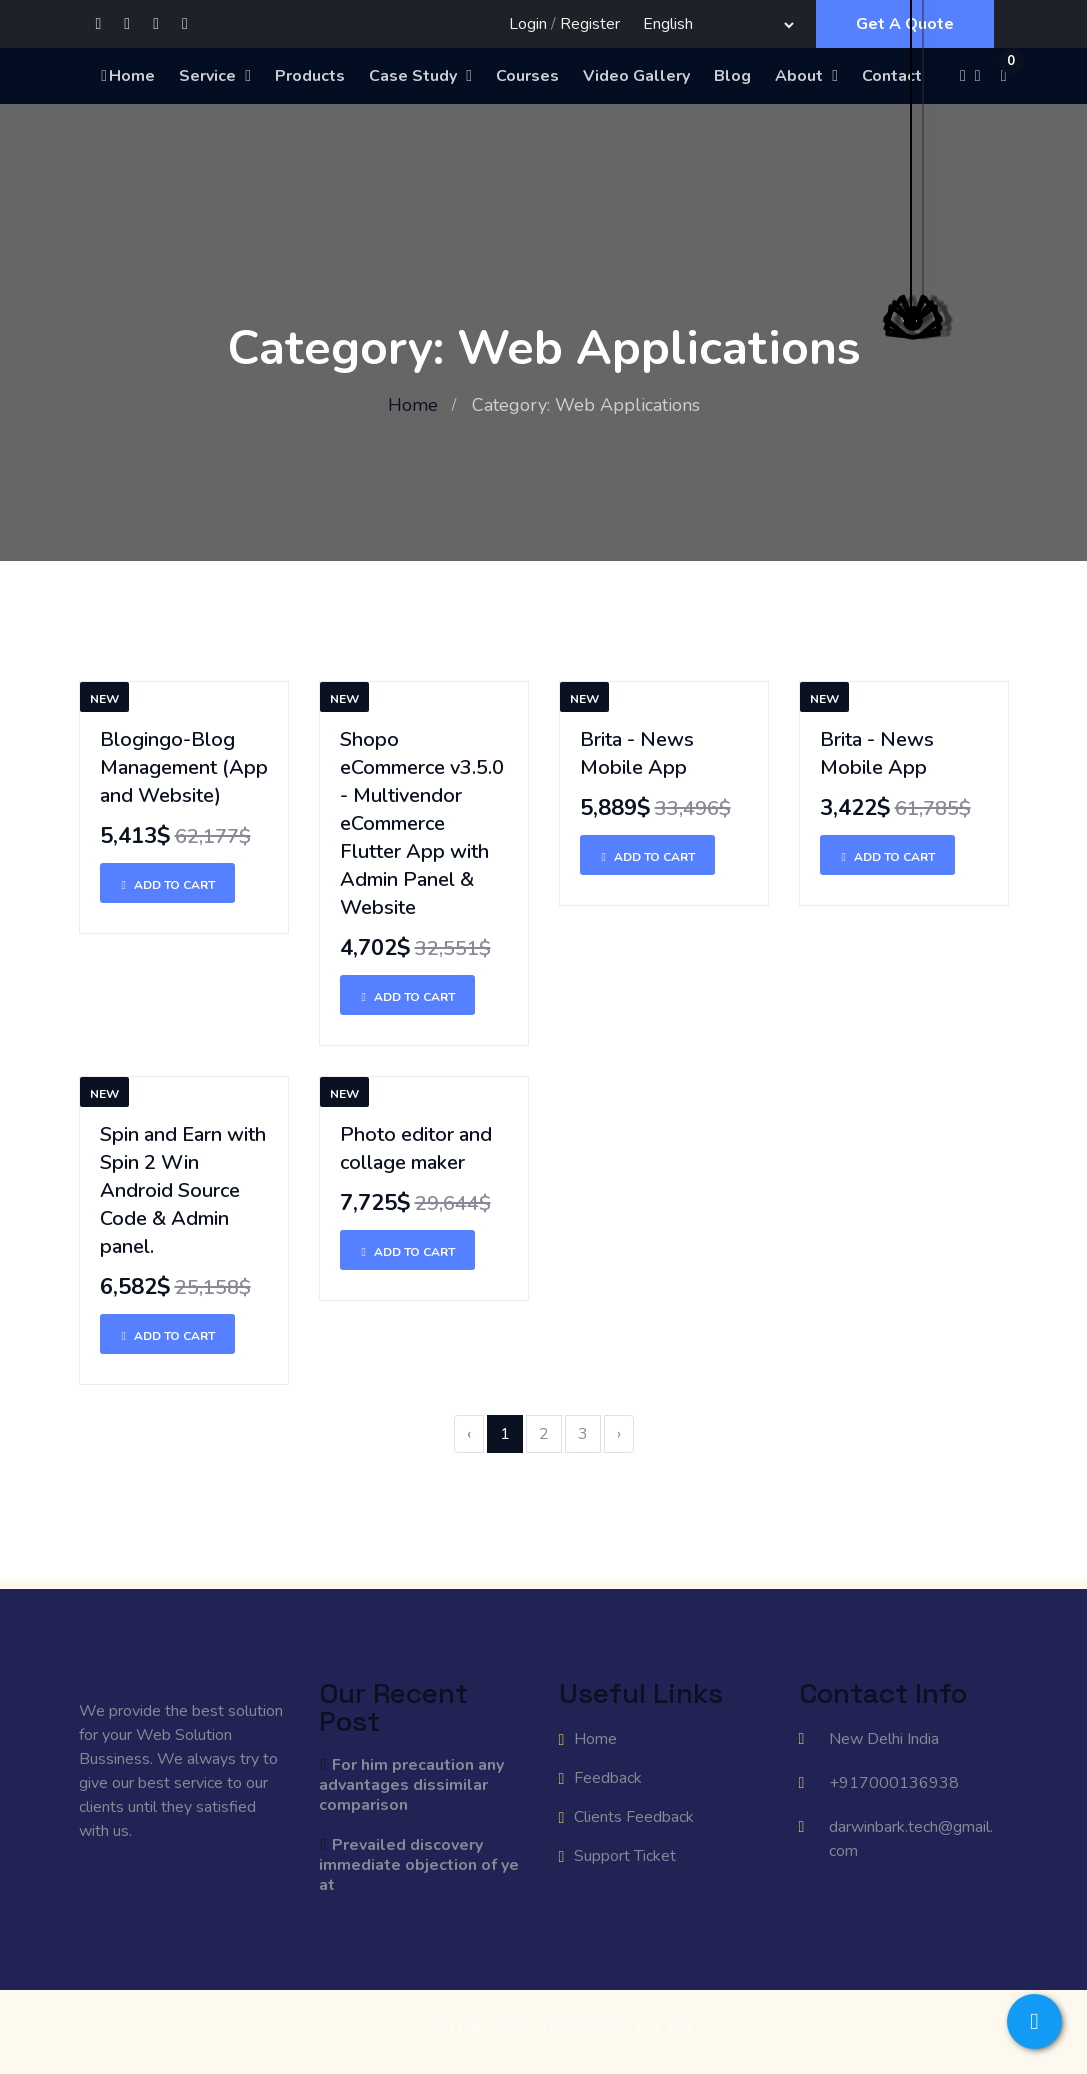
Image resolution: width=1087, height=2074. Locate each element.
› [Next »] (619, 1434)
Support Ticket (625, 1856)
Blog (732, 76)
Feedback (608, 1778)
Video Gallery (636, 76)
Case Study (413, 76)
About (799, 76)
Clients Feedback (634, 1817)
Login (528, 24)
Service (207, 76)
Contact (892, 76)
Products (310, 76)
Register (590, 24)
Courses (527, 76)
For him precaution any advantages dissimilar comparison (412, 1785)
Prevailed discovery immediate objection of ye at (419, 1865)
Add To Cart (167, 885)
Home (127, 76)
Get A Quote (905, 24)
